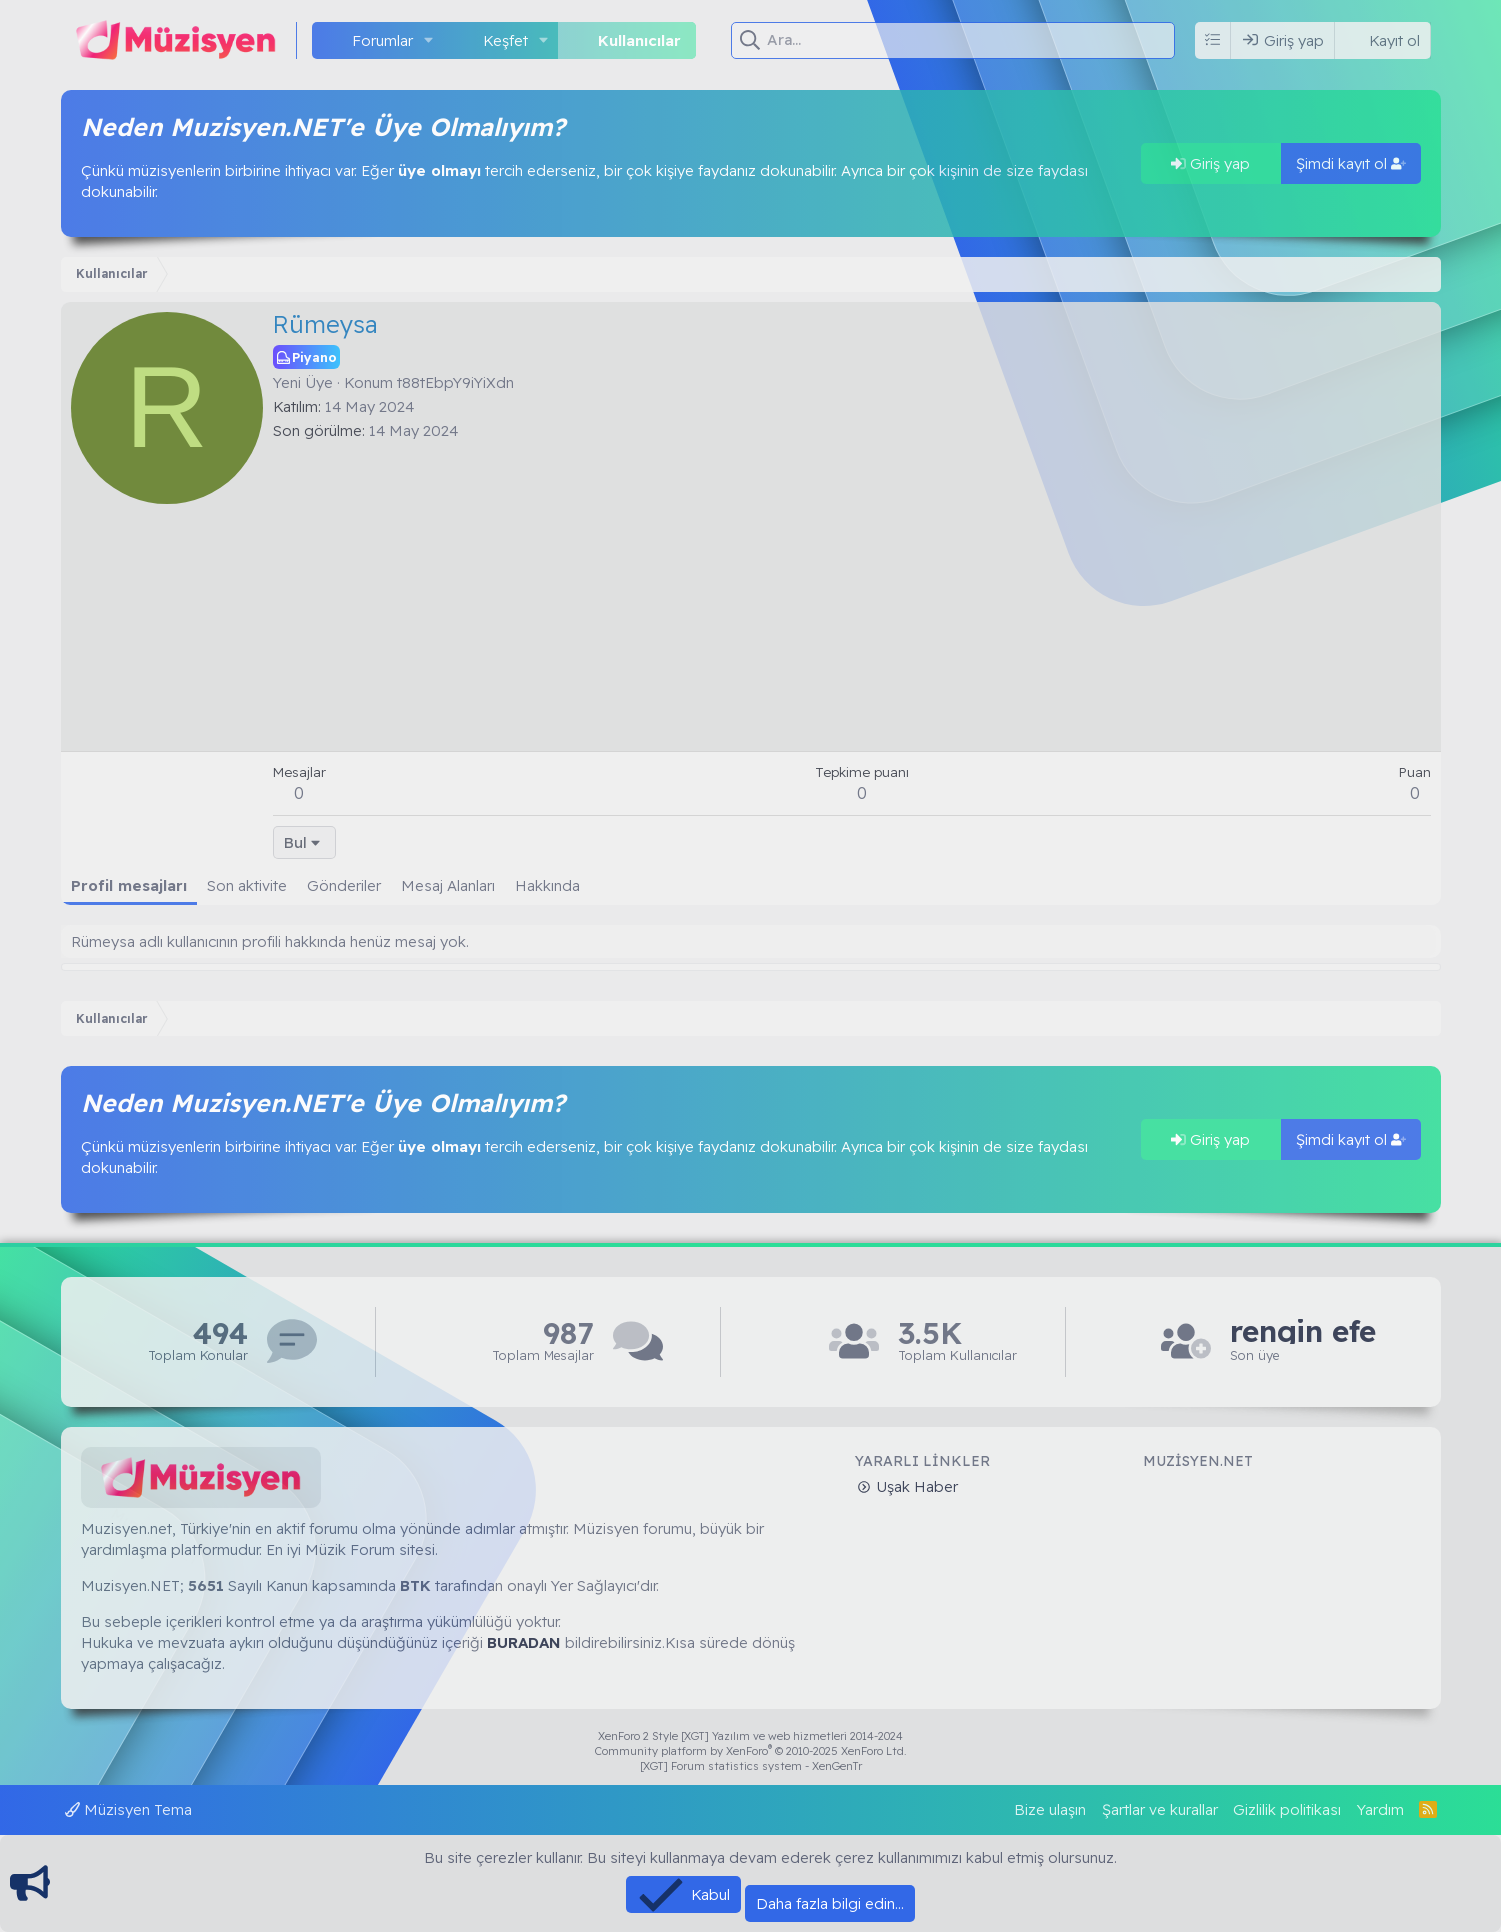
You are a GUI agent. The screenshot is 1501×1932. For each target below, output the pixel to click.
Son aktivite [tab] (247, 885)
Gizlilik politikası (1287, 1809)
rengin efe (1303, 1331)
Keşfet (505, 40)
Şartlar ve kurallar (1160, 1809)
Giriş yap (1210, 163)
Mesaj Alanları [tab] (448, 885)
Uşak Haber (915, 1486)
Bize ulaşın (1050, 1809)
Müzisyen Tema (128, 1809)
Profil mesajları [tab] (129, 885)
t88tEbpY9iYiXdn (455, 382)
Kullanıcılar (639, 40)
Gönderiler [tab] (344, 885)
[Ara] (970, 40)
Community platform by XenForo (751, 1751)
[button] (429, 40)
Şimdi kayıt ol (1351, 163)
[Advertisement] (852, 591)
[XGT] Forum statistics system (751, 1766)
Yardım (1380, 1809)
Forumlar (382, 40)
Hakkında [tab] (547, 885)
